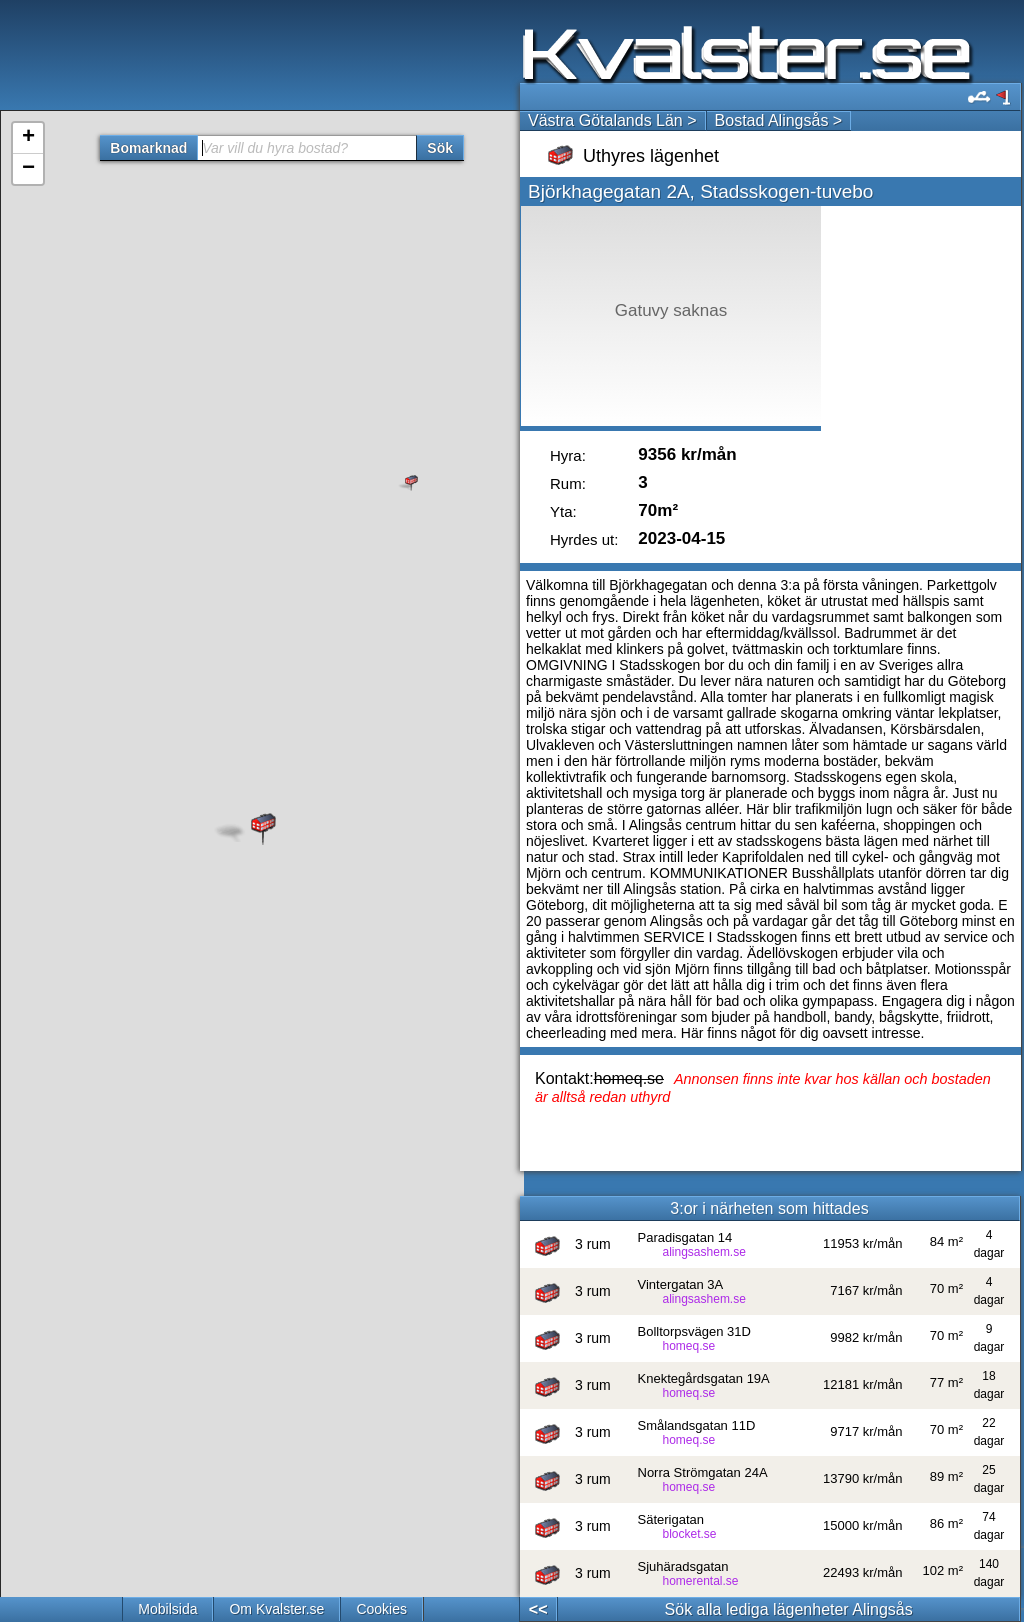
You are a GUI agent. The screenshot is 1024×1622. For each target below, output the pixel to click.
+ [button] (28, 138)
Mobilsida (167, 1609)
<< (538, 1609)
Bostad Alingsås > (779, 120)
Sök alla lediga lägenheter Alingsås (789, 1609)
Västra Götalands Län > (612, 120)
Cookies (381, 1609)
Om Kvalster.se (276, 1609)
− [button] (28, 169)
